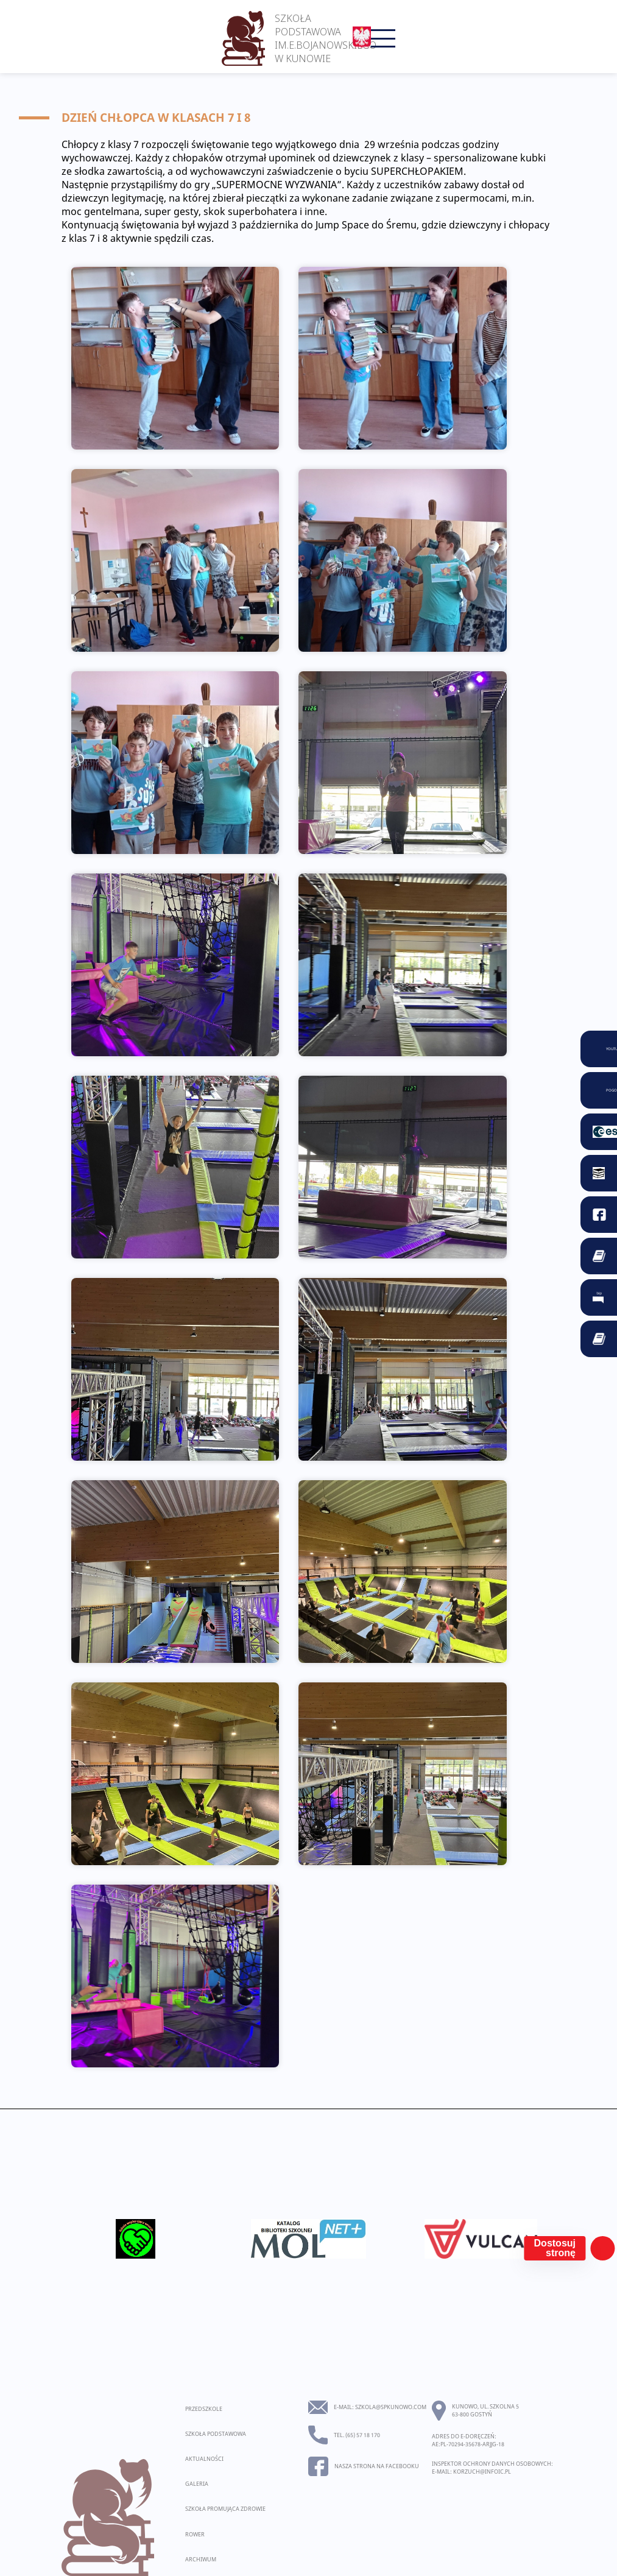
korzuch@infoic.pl (482, 2471)
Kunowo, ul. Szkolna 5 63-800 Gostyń (485, 2410)
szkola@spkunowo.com (390, 2407)
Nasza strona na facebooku (376, 2466)
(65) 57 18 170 (362, 2435)
